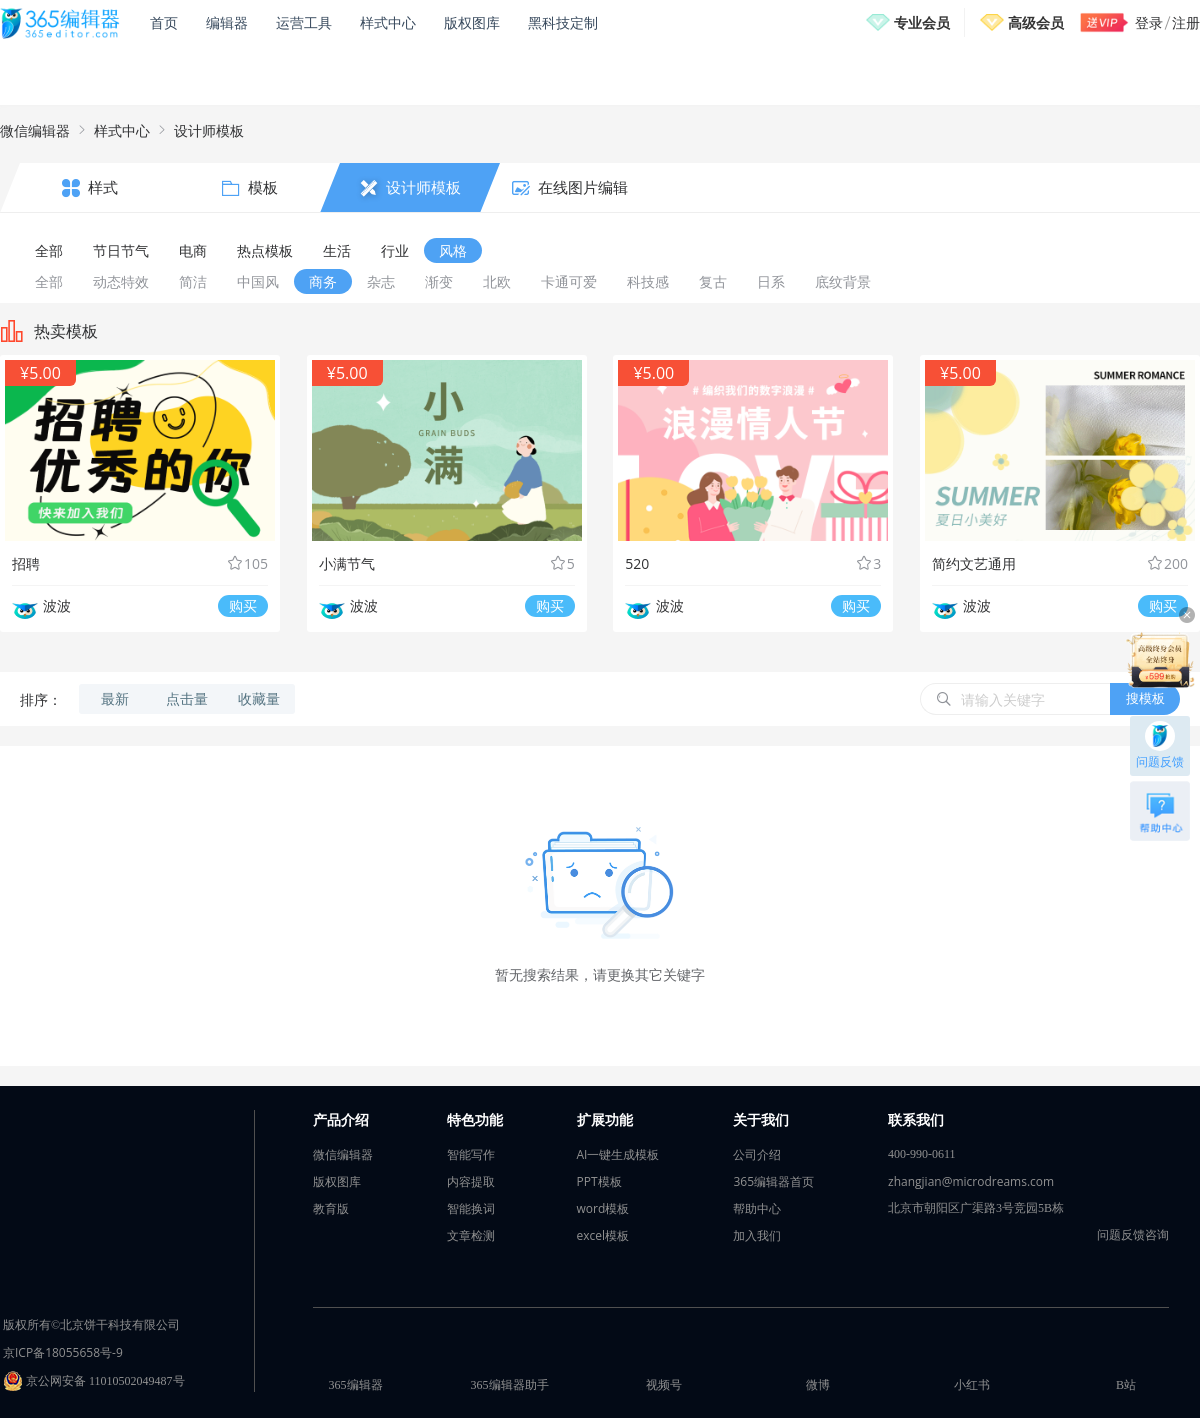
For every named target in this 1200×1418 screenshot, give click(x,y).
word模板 (603, 1208)
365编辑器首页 (773, 1181)
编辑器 (227, 22)
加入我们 (757, 1235)
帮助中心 (757, 1208)
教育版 (331, 1208)
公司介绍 (757, 1154)
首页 (164, 22)
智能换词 (471, 1208)
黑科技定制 (563, 22)
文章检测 (471, 1235)
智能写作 (471, 1154)
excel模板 (603, 1235)
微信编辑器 (35, 130)
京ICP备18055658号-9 (63, 1352)
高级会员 (1036, 22)
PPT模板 (599, 1181)
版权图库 (472, 22)
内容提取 (471, 1181)
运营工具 (304, 22)
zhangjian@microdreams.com (971, 1181)
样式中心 (388, 22)
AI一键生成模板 (618, 1154)
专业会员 (922, 22)
